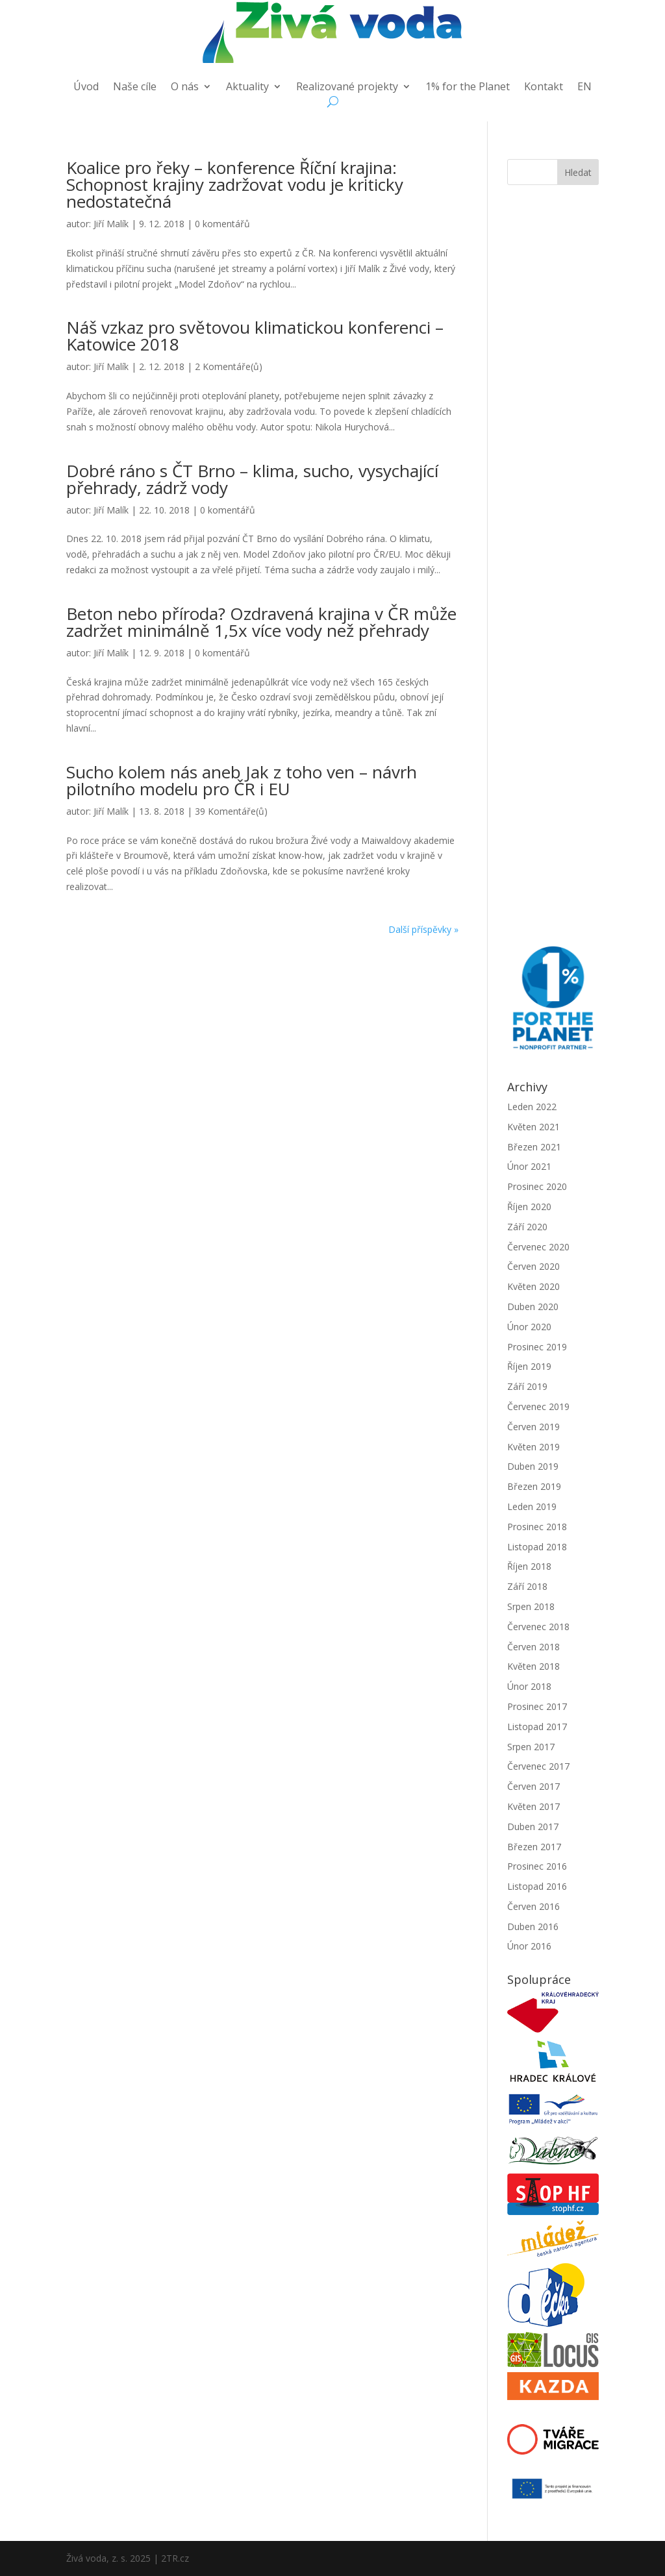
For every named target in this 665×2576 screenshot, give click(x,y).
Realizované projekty (347, 87)
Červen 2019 (533, 1426)
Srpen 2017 (531, 1746)
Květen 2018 (533, 1666)
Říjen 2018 (529, 1566)
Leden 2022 (532, 1106)
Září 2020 (527, 1226)
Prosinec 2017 (537, 1706)
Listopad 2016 (537, 1886)
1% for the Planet (467, 87)
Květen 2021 (533, 1127)
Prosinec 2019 (537, 1347)
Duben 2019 (532, 1466)
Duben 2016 (532, 1926)
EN (584, 87)
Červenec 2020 (538, 1247)
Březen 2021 (534, 1147)
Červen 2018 (533, 1647)
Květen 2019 (533, 1447)
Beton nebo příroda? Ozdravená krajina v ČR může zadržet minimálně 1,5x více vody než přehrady (261, 622)
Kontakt (543, 87)
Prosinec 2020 (537, 1186)
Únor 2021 (529, 1166)
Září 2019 (527, 1386)
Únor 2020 (529, 1326)
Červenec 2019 (538, 1406)
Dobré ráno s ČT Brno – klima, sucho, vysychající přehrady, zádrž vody (252, 479)
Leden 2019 (532, 1506)
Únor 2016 (529, 1946)
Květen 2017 (533, 1806)
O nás (185, 87)
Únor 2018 (529, 1686)
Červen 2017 (533, 1786)
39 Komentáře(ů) (231, 811)
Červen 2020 (533, 1266)
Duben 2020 (532, 1306)
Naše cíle (135, 87)
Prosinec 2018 (537, 1526)
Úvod (86, 87)
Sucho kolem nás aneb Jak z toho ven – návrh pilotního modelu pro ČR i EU (241, 780)
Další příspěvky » (423, 929)
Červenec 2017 (538, 1766)
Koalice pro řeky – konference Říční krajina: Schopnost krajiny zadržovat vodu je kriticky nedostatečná (234, 184)
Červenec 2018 (538, 1626)
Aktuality (247, 87)
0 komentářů (222, 223)
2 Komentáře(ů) (228, 366)
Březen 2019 (534, 1486)
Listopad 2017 (537, 1726)
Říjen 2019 (529, 1366)
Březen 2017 (534, 1846)
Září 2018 (527, 1586)
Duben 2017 (532, 1826)
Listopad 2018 (537, 1547)
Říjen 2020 (529, 1206)
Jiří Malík (111, 223)
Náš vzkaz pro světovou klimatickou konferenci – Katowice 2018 (255, 336)
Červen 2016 (533, 1906)
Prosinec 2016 (537, 1866)
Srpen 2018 (531, 1606)
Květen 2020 (533, 1286)
